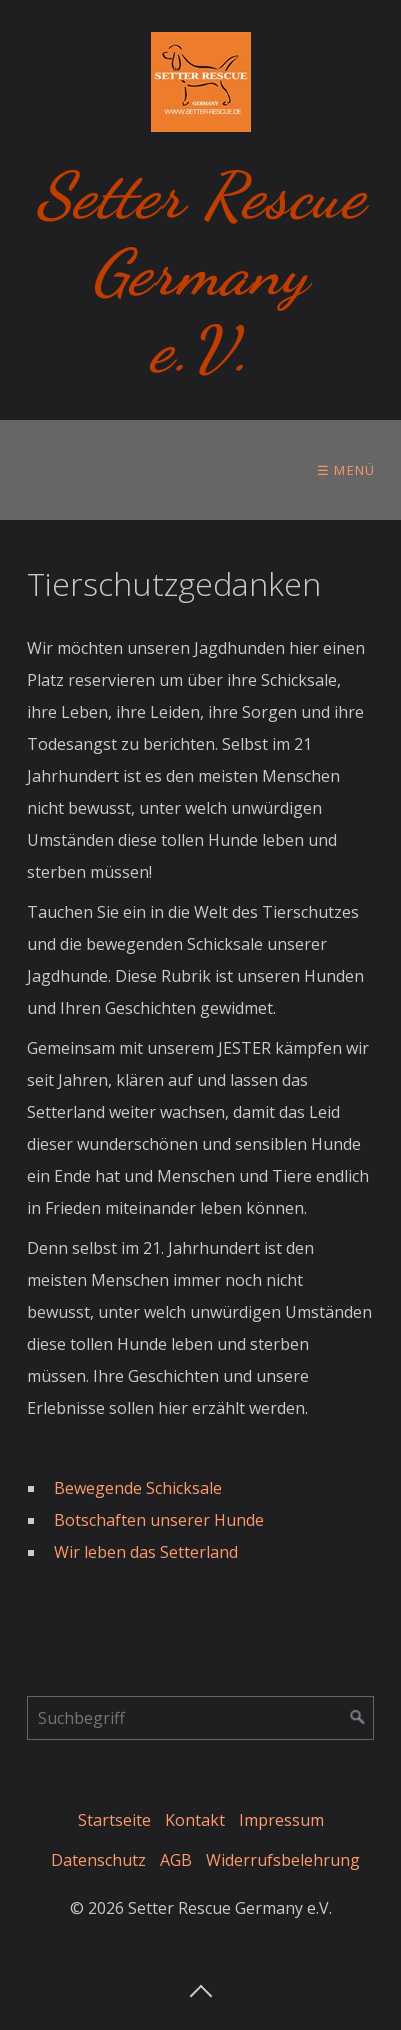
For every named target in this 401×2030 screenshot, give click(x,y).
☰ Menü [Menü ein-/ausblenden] (346, 470)
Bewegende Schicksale (138, 1488)
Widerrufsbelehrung (283, 1860)
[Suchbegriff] (200, 1718)
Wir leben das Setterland (148, 1552)
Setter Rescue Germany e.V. (201, 272)
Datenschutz (98, 1860)
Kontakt (195, 1820)
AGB (176, 1860)
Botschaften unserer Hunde (159, 1520)
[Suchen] (358, 1718)
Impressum (281, 1820)
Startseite (114, 1820)
